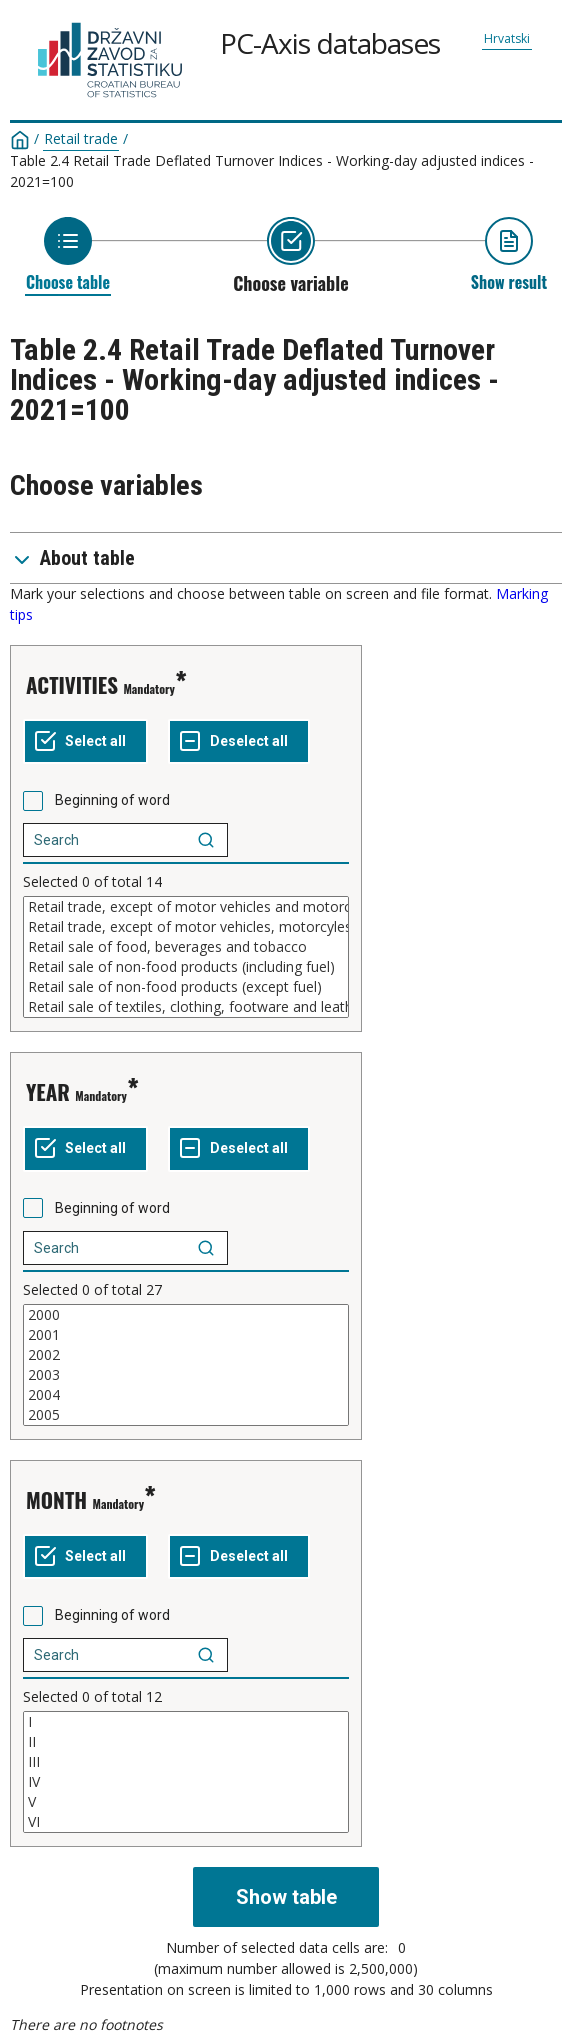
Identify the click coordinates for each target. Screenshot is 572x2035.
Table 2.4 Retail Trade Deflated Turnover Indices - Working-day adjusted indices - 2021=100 (272, 171)
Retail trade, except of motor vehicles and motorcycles (186, 907)
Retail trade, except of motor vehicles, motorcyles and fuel (186, 927)
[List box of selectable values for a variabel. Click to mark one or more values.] (186, 957)
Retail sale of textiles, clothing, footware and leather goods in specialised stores (186, 1007)
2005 (186, 1415)
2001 (186, 1335)
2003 (186, 1375)
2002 (186, 1355)
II (186, 1742)
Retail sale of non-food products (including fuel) (186, 967)
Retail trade (81, 139)
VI (186, 1822)
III (186, 1762)
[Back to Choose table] (68, 254)
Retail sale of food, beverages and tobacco (186, 947)
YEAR (48, 1091)
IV (186, 1782)
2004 (186, 1395)
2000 (186, 1315)
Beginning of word (112, 800)
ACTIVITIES (72, 684)
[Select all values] (85, 742)
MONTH (56, 1499)
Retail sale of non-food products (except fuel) (186, 987)
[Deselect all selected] (239, 742)
